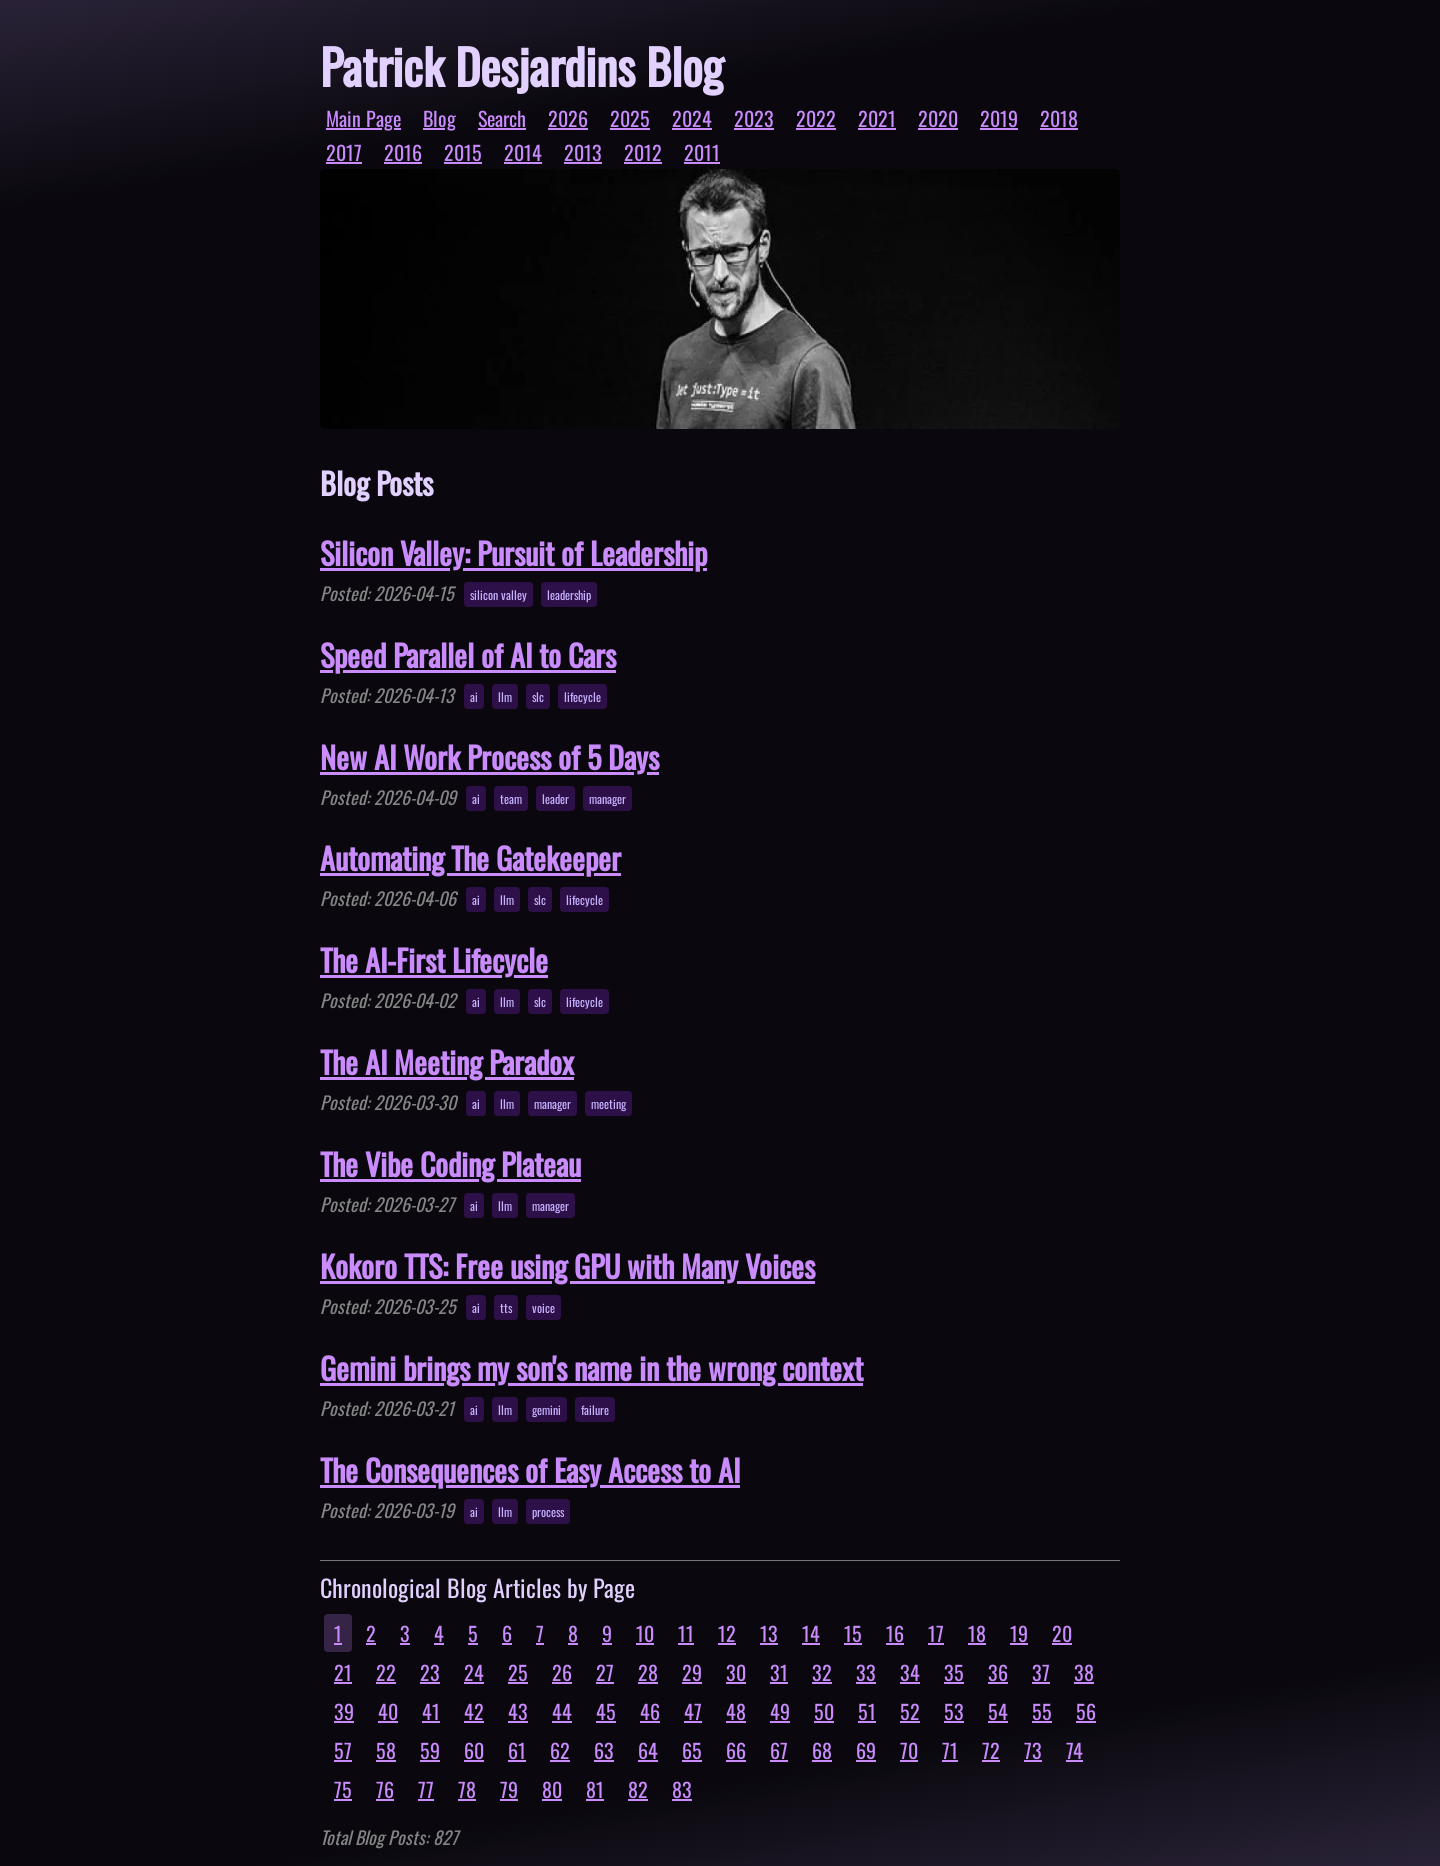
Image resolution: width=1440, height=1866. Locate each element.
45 (606, 1711)
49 (780, 1711)
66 (736, 1750)
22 (386, 1672)
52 (910, 1711)
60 (474, 1750)
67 (779, 1750)
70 (909, 1750)
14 (811, 1633)
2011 (702, 152)
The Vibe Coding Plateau (450, 1163)
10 (645, 1633)
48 (736, 1711)
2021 (877, 118)
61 (517, 1750)
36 (998, 1672)
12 (727, 1633)
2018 (1059, 118)
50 (824, 1711)
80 (552, 1789)
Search (502, 118)
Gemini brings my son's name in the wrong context (591, 1367)
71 (950, 1750)
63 (604, 1750)
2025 (630, 118)
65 (692, 1750)
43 (518, 1711)
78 (467, 1789)
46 (650, 1711)
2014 (523, 152)
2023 (754, 118)
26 (562, 1672)
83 (682, 1789)
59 (430, 1750)
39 (344, 1711)
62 (560, 1750)
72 (991, 1750)
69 (866, 1750)
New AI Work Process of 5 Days (489, 756)
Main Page (363, 118)
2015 (463, 152)
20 (1062, 1633)
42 (474, 1711)
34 (910, 1672)
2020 (938, 118)
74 (1074, 1750)
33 (866, 1672)
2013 (583, 152)
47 (693, 1711)
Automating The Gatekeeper (470, 857)
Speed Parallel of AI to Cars (468, 654)
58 (386, 1750)
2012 (643, 152)
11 (686, 1633)
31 (779, 1672)
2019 (999, 118)
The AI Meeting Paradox (447, 1061)
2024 (692, 118)
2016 (403, 152)
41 (431, 1711)
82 (638, 1789)
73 (1033, 1750)
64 (648, 1750)
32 (822, 1672)
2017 (344, 152)
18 (977, 1633)
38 (1084, 1672)
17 (936, 1633)
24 (474, 1672)
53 (954, 1711)
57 (343, 1750)
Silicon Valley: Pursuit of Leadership (513, 552)
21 (343, 1672)
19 (1019, 1633)
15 (853, 1633)
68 (822, 1750)
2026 (568, 118)
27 (605, 1672)
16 (895, 1633)
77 (426, 1789)
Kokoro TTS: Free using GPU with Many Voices (567, 1265)
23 (430, 1672)
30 (736, 1672)
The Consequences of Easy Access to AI (530, 1469)
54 (998, 1711)
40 (388, 1711)
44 (562, 1711)
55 (1042, 1711)
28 (648, 1672)
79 (509, 1789)
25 (518, 1672)
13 (769, 1633)
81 (595, 1789)
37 (1041, 1672)
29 (692, 1672)
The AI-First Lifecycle (434, 959)
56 (1086, 1711)
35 (954, 1672)
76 (385, 1789)
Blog (439, 118)
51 (867, 1711)
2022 (816, 118)
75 (343, 1789)
